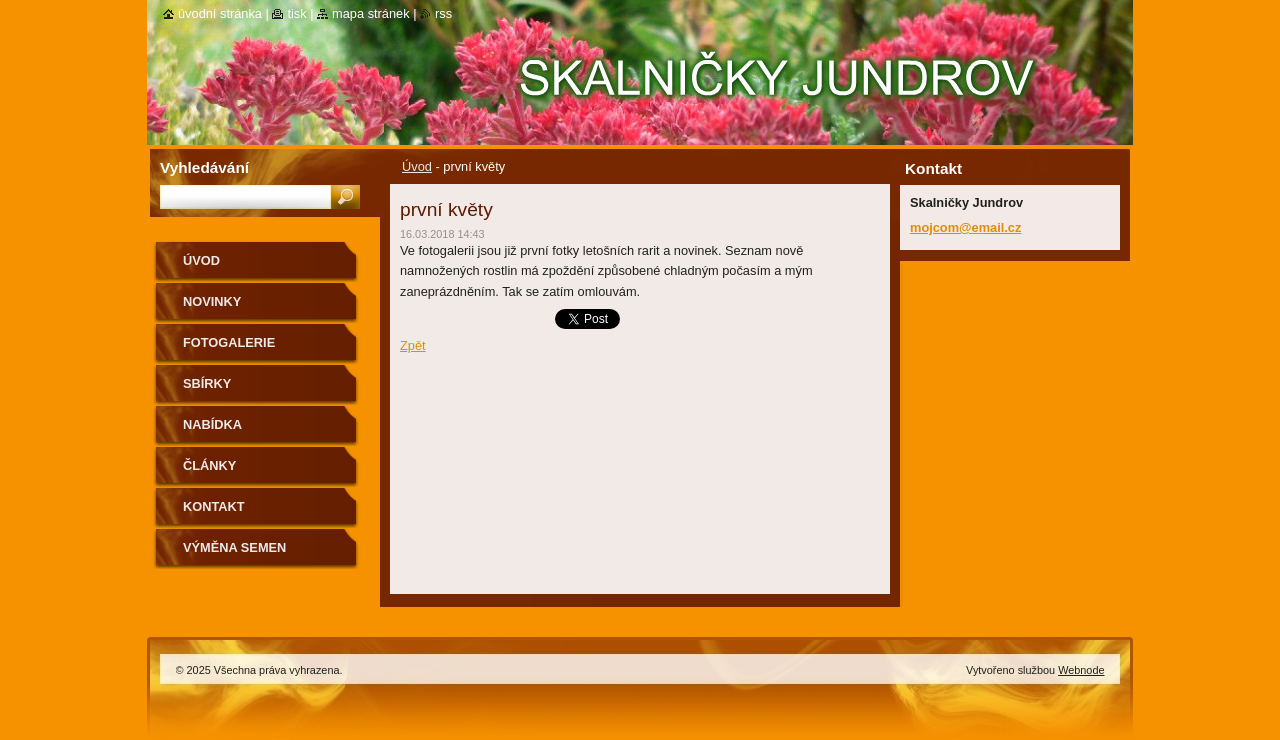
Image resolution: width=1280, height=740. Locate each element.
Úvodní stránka (220, 13)
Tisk (296, 13)
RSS (443, 13)
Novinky (212, 301)
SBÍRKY (207, 383)
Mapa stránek (371, 13)
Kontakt (214, 506)
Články (209, 465)
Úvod (417, 166)
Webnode (1081, 670)
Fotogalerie (229, 342)
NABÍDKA (212, 424)
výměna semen (234, 547)
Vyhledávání (204, 167)
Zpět (413, 345)
